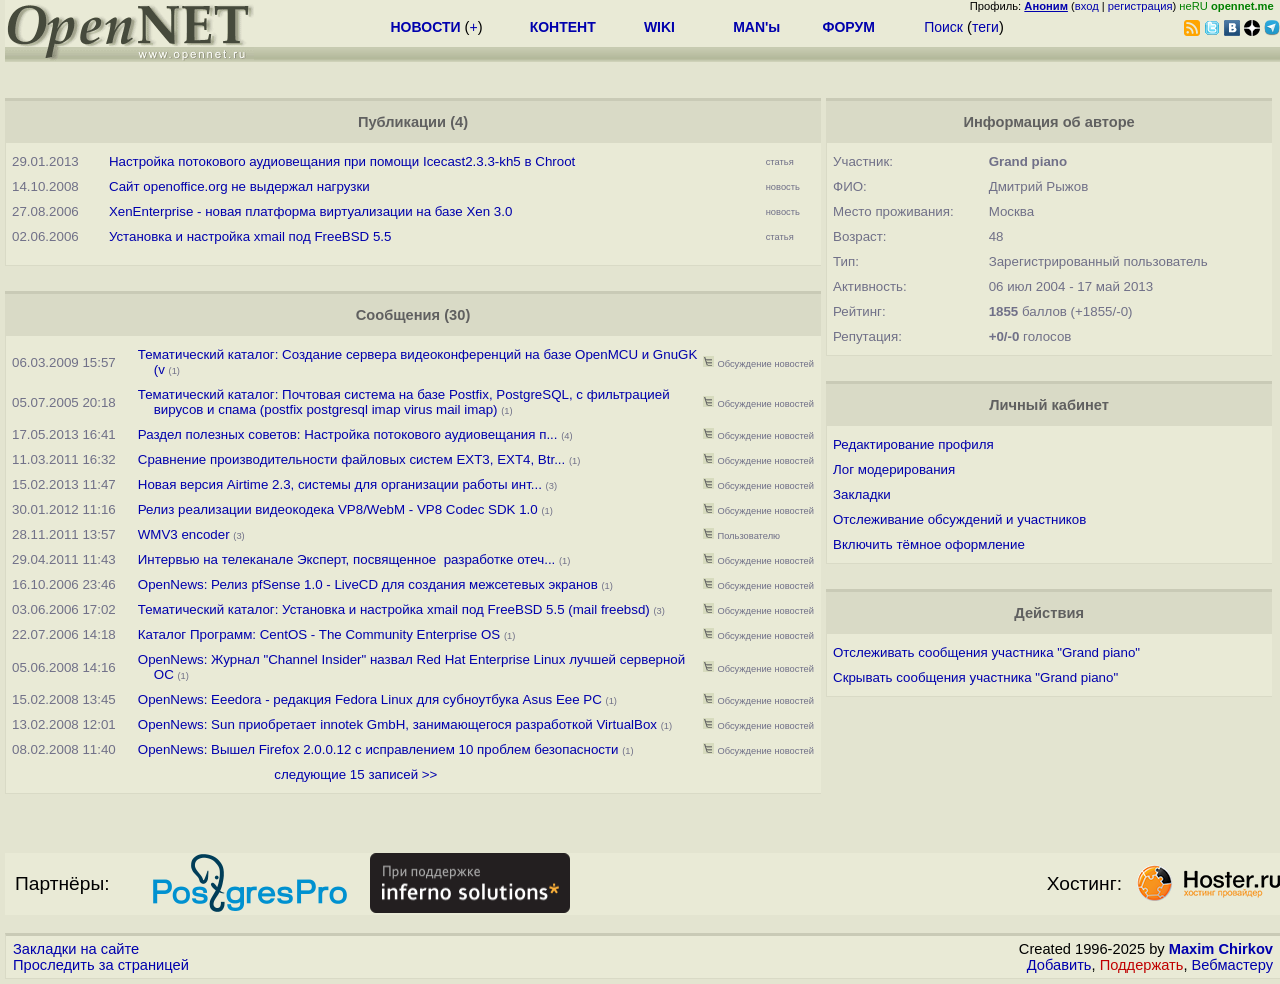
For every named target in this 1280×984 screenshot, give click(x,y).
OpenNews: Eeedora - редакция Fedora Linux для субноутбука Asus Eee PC (370, 699)
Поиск (943, 27)
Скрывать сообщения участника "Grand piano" (975, 677)
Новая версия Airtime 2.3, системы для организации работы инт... (340, 484)
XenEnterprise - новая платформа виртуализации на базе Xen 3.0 (311, 211)
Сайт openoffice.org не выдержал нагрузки (239, 186)
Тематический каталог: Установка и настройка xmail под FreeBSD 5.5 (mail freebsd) (394, 609)
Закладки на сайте (76, 949)
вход (1087, 6)
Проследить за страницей (101, 965)
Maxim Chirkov (1221, 949)
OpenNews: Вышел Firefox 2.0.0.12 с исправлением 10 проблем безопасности (378, 749)
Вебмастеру (1232, 965)
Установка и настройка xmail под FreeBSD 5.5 (250, 236)
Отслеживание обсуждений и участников (959, 519)
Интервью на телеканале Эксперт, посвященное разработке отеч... (347, 559)
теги (985, 27)
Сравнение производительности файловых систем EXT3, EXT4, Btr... (352, 459)
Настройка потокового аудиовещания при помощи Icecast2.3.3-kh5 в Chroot (342, 161)
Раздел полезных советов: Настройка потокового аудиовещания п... (348, 434)
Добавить (1059, 965)
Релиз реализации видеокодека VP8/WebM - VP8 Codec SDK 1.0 (338, 509)
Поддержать (1142, 965)
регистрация (1140, 6)
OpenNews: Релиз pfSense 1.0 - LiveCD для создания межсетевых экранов (368, 584)
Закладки (862, 494)
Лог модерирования (894, 469)
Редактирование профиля (913, 444)
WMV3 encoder (184, 534)
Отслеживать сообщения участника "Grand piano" (986, 652)
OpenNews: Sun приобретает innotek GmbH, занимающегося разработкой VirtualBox (397, 724)
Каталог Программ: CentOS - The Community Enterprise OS (319, 634)
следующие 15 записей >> (355, 774)
